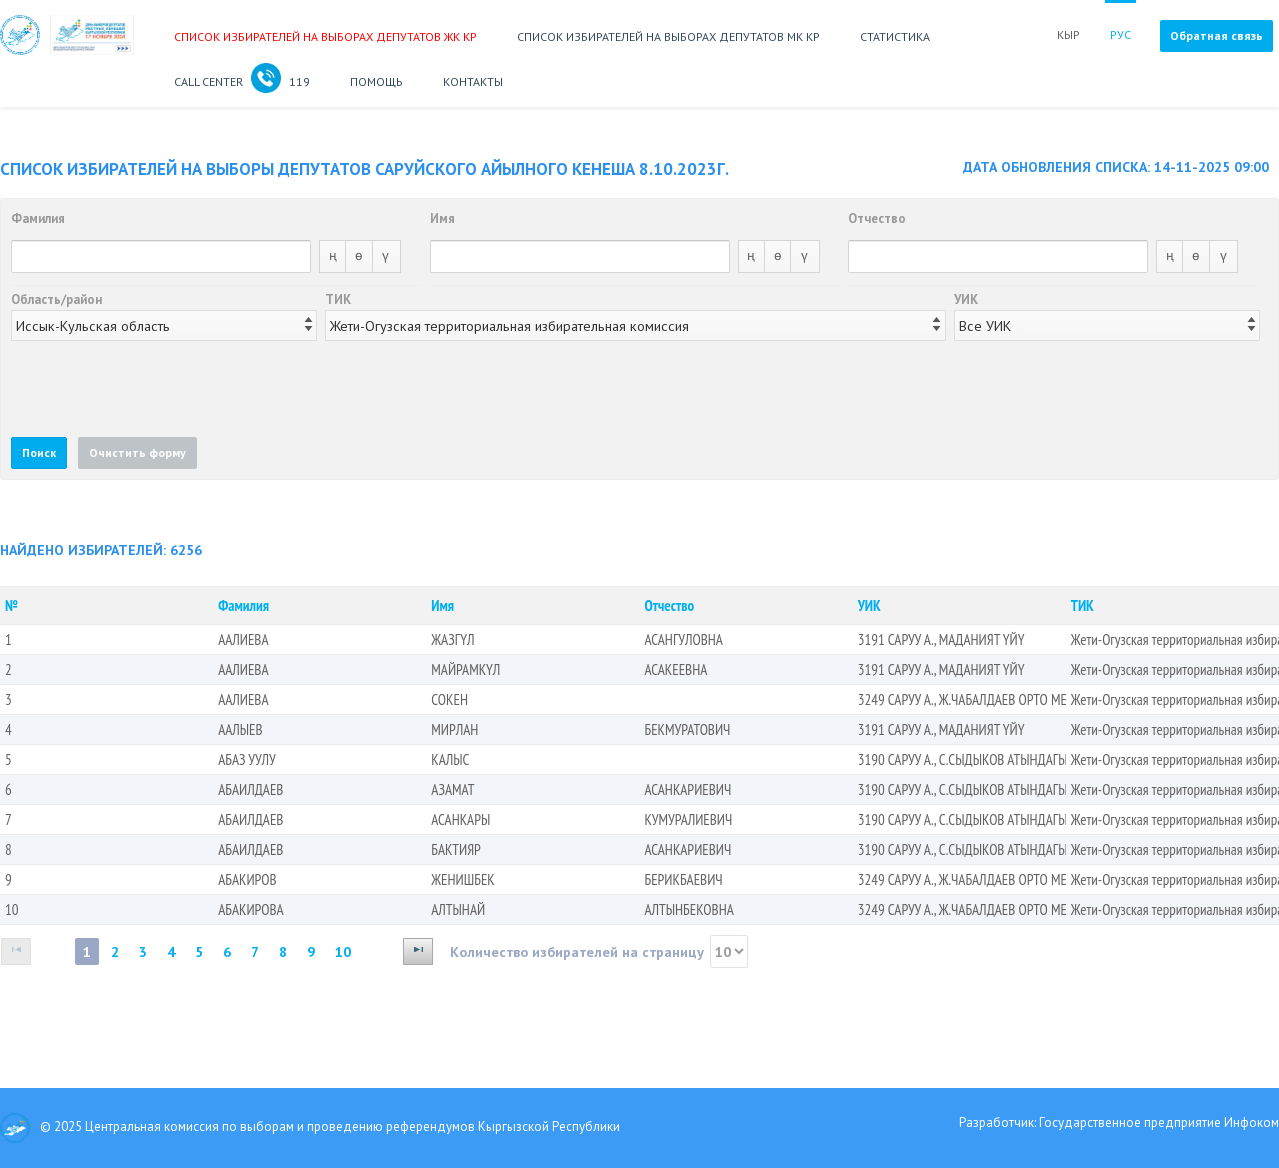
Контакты (473, 81)
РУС (1120, 34)
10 (343, 951)
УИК (966, 299)
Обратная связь (1216, 35)
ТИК (338, 299)
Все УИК (985, 325)
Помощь (376, 81)
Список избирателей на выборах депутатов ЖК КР (325, 36)
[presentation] (163, 388)
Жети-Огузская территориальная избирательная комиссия (509, 325)
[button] (39, 453)
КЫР (1068, 34)
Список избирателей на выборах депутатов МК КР (668, 36)
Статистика (895, 36)
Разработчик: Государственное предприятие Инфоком (1119, 1122)
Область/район (56, 299)
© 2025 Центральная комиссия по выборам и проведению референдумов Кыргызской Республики (310, 1128)
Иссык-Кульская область (93, 325)
